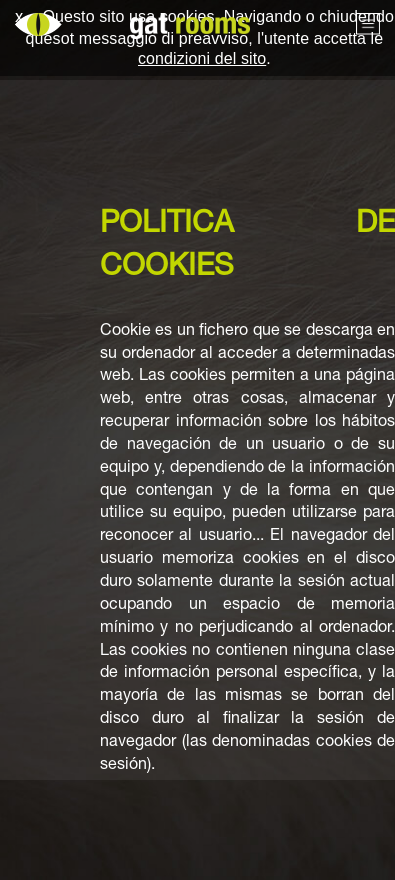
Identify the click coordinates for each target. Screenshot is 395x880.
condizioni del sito (202, 58)
